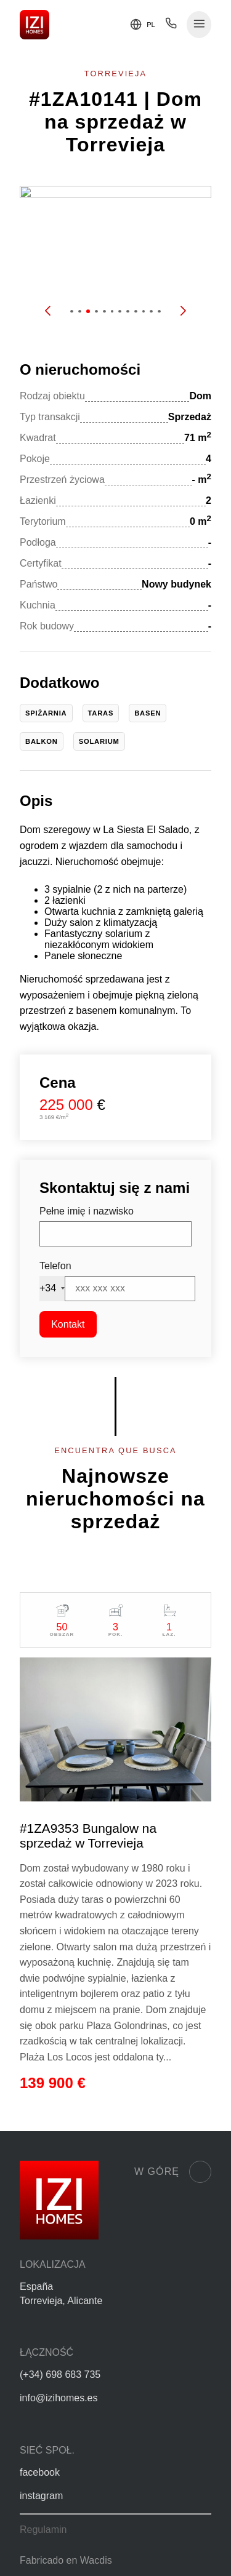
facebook (40, 2472)
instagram (41, 2495)
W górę (172, 2172)
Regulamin (43, 2529)
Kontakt (67, 1324)
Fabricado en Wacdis (66, 2560)
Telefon (55, 1266)
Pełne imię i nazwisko (86, 1211)
